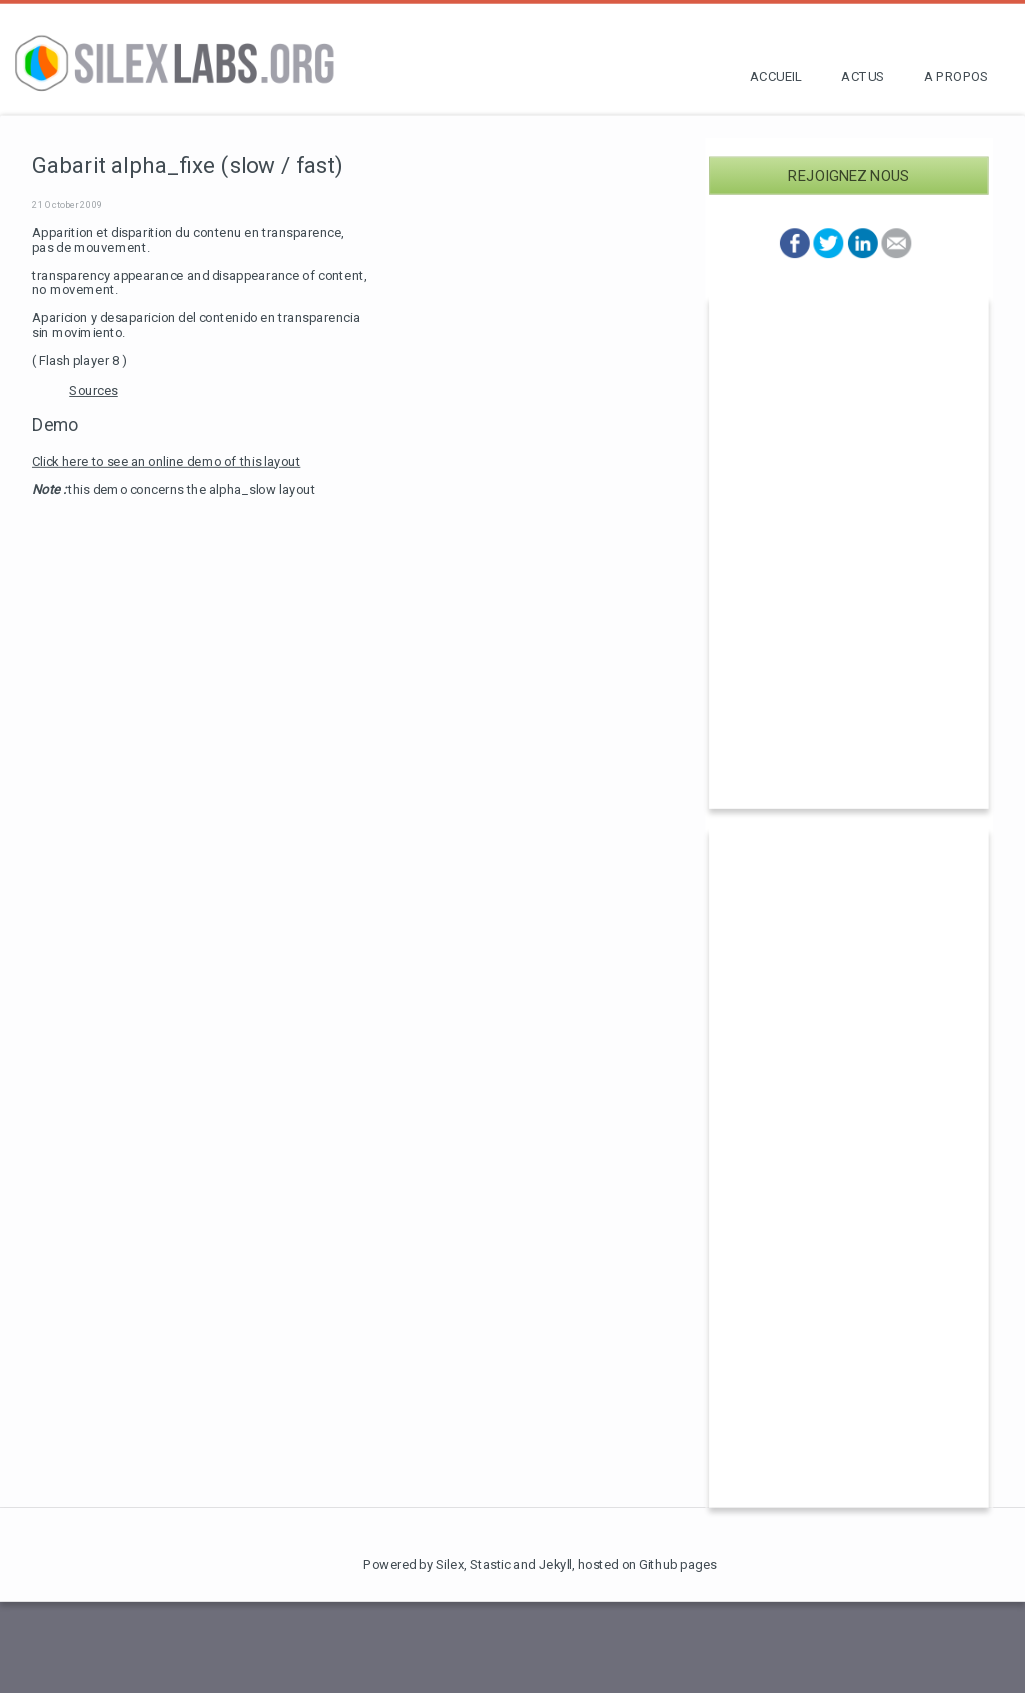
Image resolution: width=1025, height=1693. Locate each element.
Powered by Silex (413, 1564)
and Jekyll (542, 1564)
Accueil (775, 76)
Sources (93, 390)
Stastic (490, 1564)
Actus (862, 76)
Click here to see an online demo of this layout (166, 460)
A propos (956, 76)
